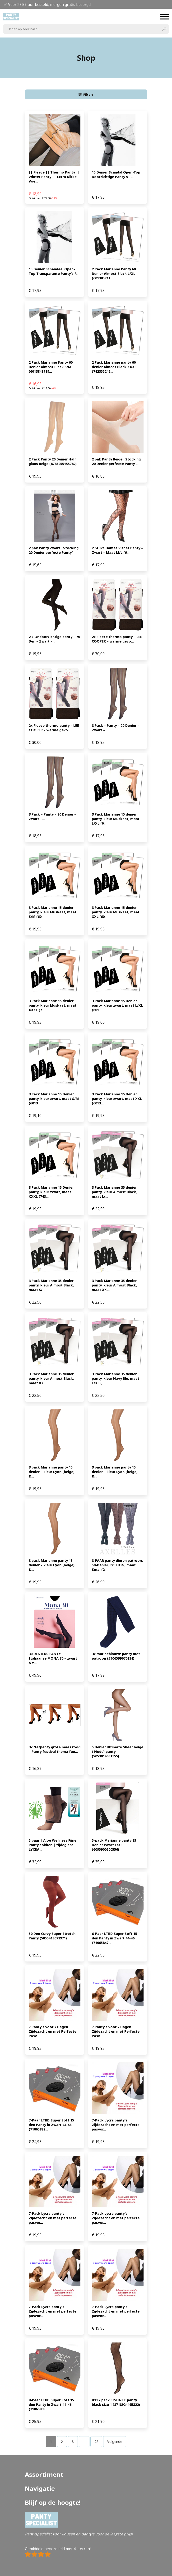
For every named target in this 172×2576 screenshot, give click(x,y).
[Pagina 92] (96, 2441)
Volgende (114, 2441)
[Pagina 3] (73, 2441)
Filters (86, 94)
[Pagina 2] (62, 2441)
